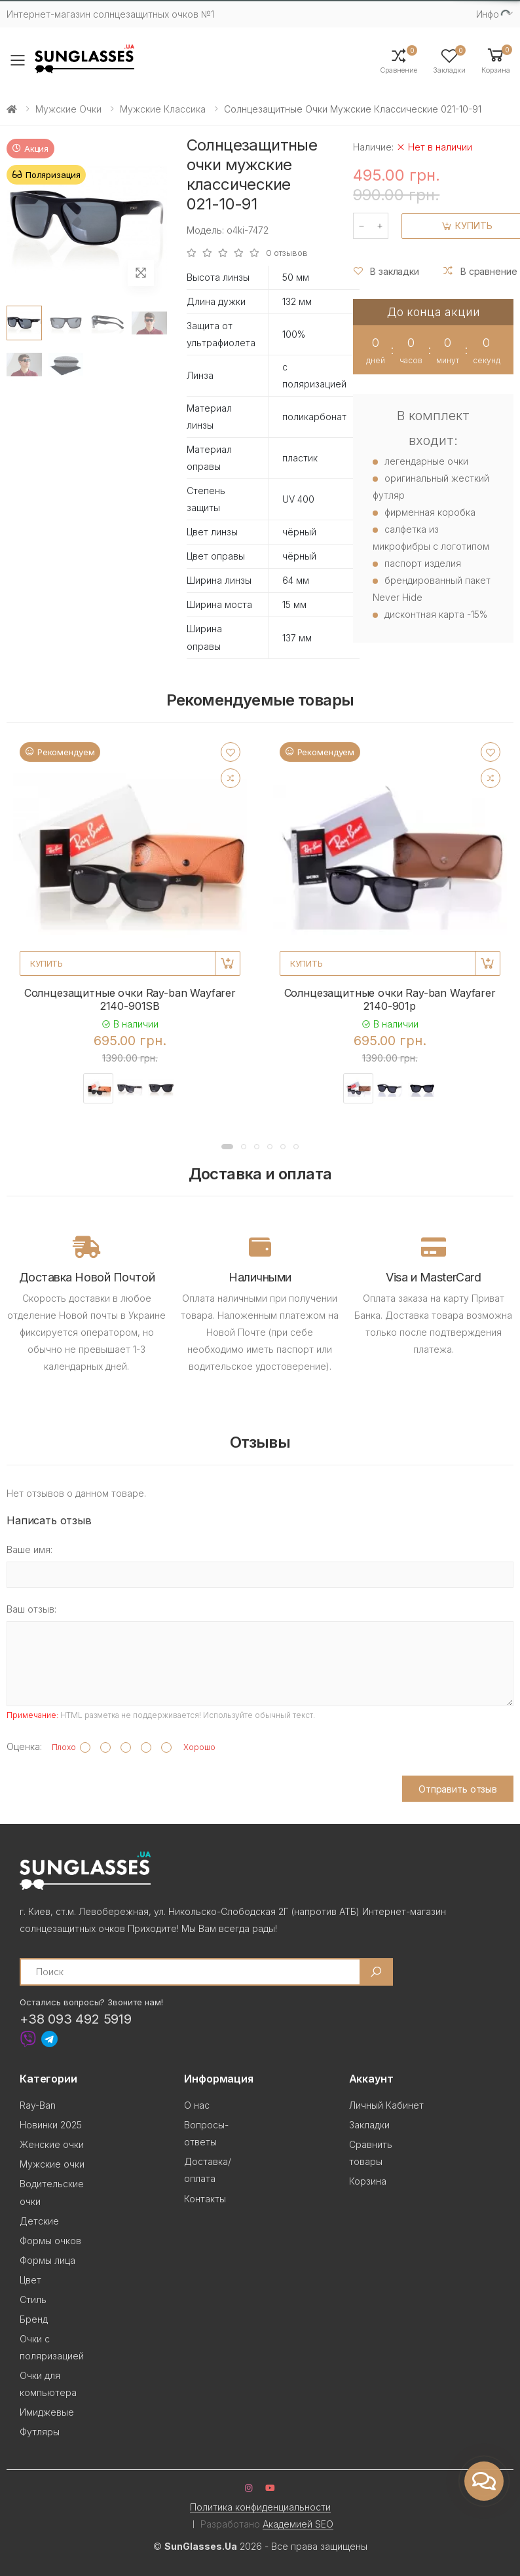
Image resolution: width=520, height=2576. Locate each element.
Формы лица (47, 2260)
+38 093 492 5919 (76, 2019)
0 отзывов (287, 253)
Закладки (369, 2124)
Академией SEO (298, 2524)
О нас (197, 2105)
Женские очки (52, 2144)
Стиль (33, 2299)
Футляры (40, 2431)
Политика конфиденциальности (260, 2507)
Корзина (367, 2181)
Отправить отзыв (457, 1789)
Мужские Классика (163, 109)
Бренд (34, 2319)
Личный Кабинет (386, 2105)
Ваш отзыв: (31, 1609)
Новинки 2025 (51, 2124)
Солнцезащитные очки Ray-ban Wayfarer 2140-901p (390, 999)
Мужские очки (68, 109)
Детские (39, 2221)
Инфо (487, 14)
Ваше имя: (29, 1549)
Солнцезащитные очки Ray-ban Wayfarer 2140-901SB (130, 999)
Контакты (205, 2198)
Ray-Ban (38, 2105)
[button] (495, 60)
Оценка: (24, 1746)
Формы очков (50, 2240)
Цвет (30, 2279)
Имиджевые (47, 2412)
